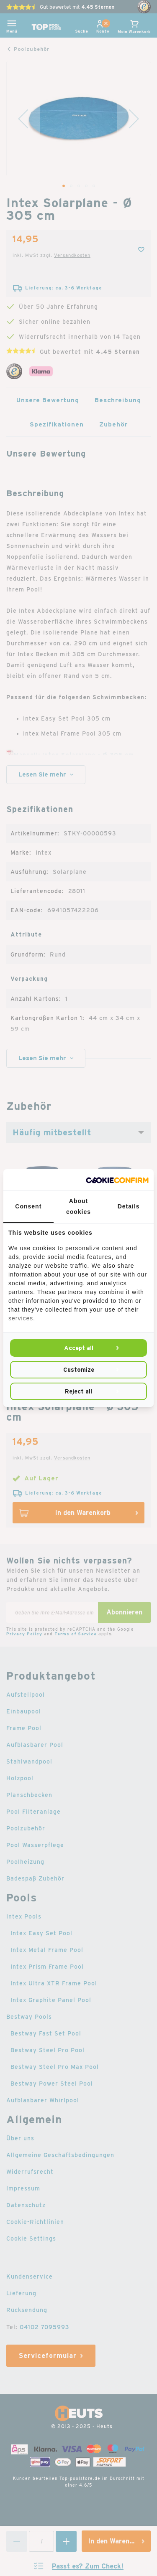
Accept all (78, 1348)
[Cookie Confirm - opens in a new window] (117, 1179)
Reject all (78, 1391)
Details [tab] (129, 1206)
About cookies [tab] (78, 1206)
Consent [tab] (28, 1206)
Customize (78, 1369)
